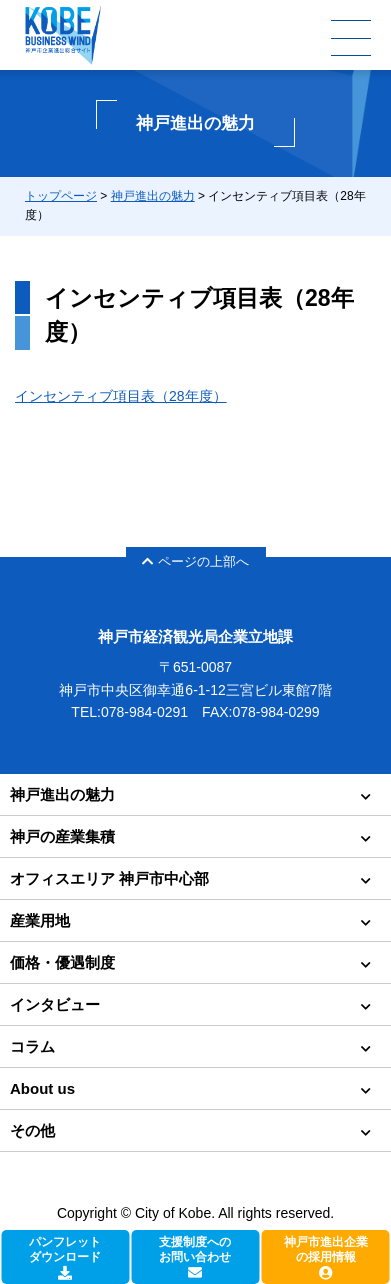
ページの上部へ (195, 561)
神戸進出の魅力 (153, 196)
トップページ (61, 196)
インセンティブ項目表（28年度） (121, 396)
